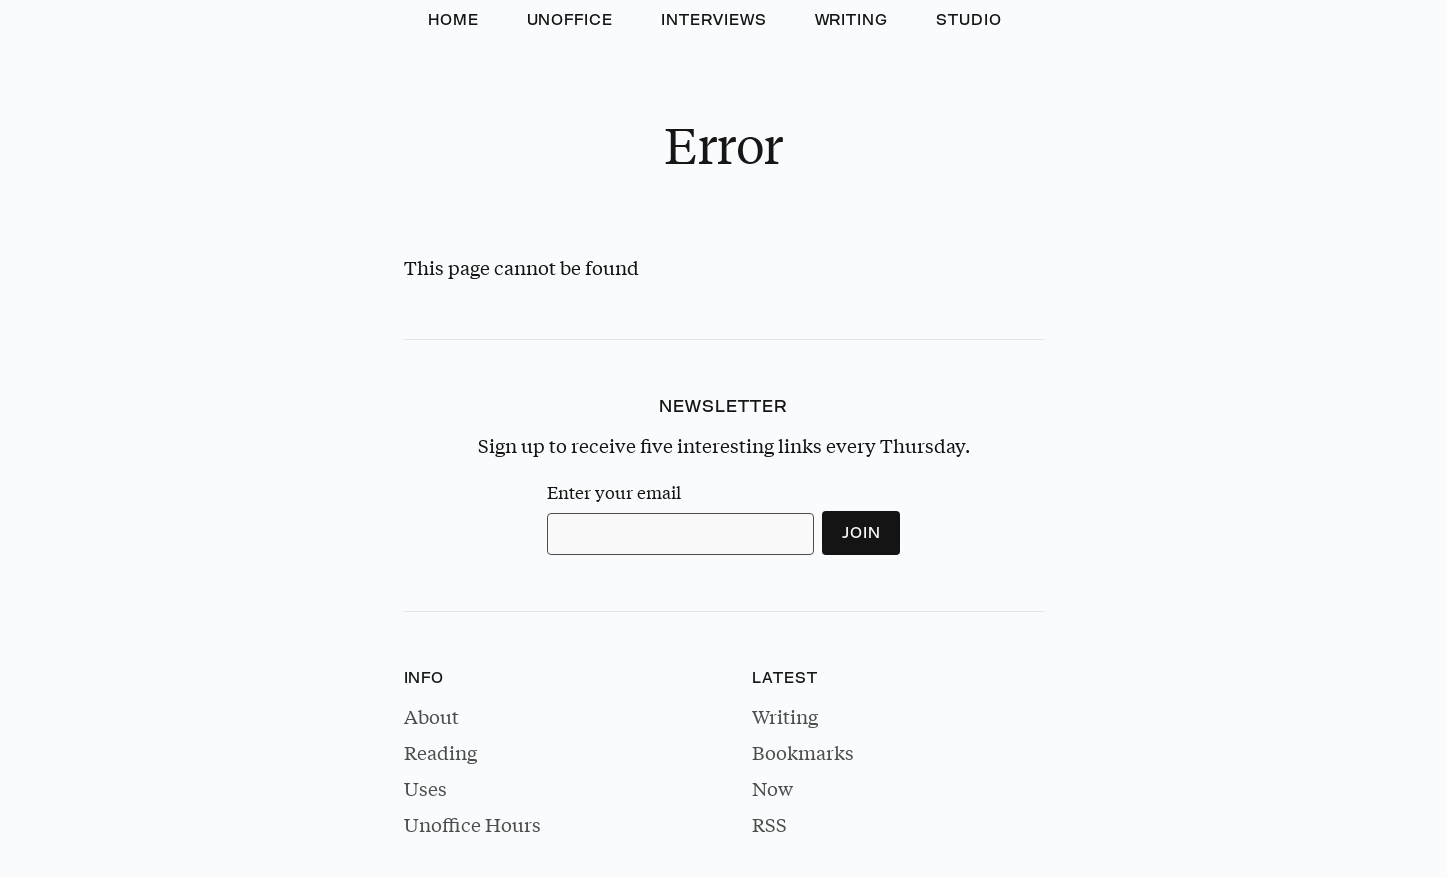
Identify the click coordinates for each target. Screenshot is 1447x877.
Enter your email (614, 492)
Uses (425, 788)
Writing (852, 19)
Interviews (713, 19)
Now (772, 788)
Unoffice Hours (472, 824)
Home (453, 19)
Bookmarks (803, 752)
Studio (969, 19)
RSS (769, 824)
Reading (440, 752)
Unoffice (570, 19)
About (431, 716)
